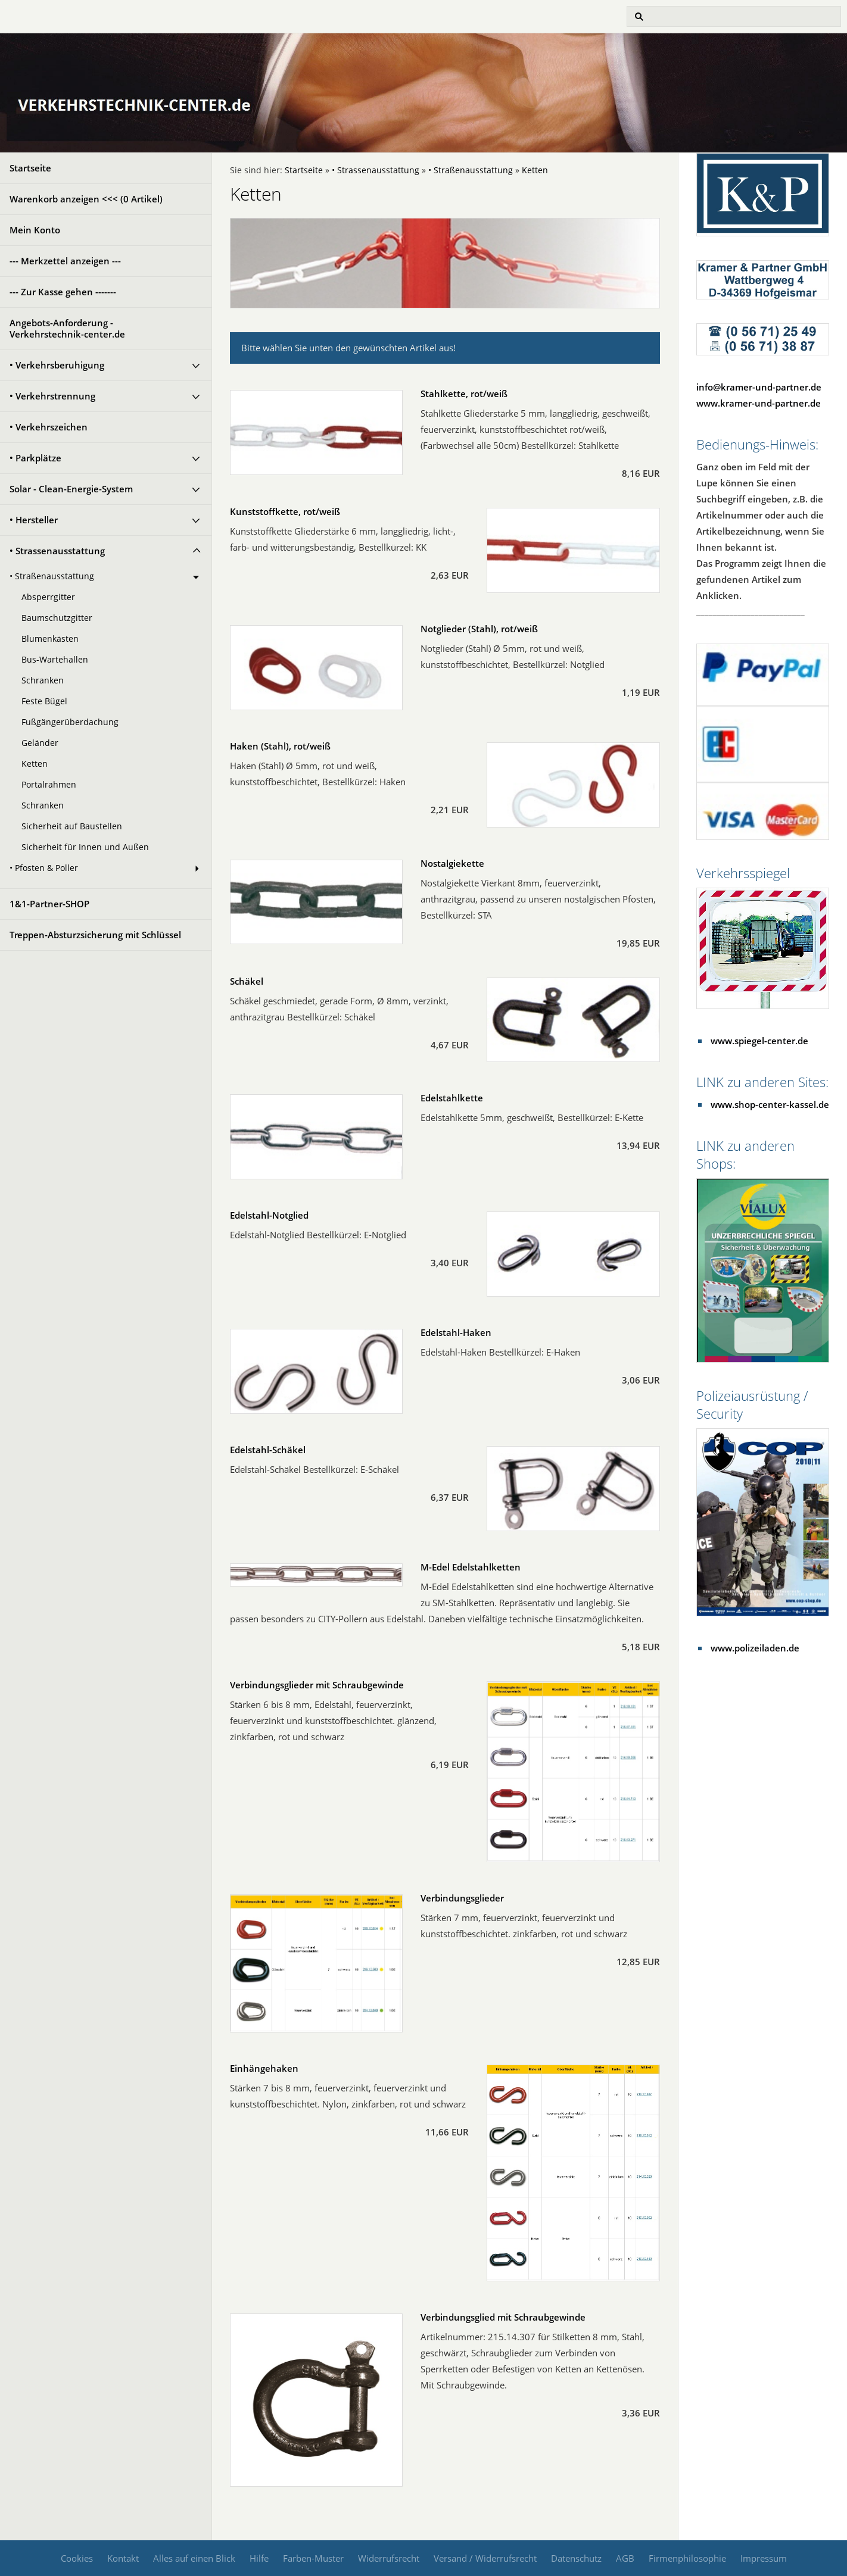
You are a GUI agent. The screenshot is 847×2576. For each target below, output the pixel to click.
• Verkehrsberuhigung (57, 365)
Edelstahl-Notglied (269, 1215)
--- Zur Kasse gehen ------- (63, 292)
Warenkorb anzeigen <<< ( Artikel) (86, 199)
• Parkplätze (35, 458)
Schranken (42, 680)
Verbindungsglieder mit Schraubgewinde (317, 1685)
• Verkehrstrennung (52, 396)
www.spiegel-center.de (759, 1041)
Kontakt (123, 2558)
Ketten (34, 763)
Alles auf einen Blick (194, 2558)
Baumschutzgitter (56, 618)
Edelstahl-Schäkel (268, 1450)
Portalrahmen (48, 784)
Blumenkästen (50, 638)
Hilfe (259, 2558)
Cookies (77, 2558)
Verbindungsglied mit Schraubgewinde (503, 2317)
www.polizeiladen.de (755, 1648)
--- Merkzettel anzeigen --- (65, 261)
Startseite (30, 168)
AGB (625, 2558)
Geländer (39, 743)
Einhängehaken (264, 2068)
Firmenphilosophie (687, 2558)
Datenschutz (576, 2558)
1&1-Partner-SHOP (49, 904)
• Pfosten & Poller (44, 868)
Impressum (763, 2558)
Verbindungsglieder (462, 1898)
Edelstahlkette (452, 1098)
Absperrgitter (48, 597)
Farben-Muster (313, 2558)
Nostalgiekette (452, 863)
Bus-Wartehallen (54, 659)
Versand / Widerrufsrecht (485, 2558)
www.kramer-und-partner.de (758, 403)
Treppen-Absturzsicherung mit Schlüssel (95, 935)
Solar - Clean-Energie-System (71, 489)
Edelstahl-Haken (456, 1332)
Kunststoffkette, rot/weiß (285, 511)
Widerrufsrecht (388, 2558)
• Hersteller (34, 520)
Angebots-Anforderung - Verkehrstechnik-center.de (67, 328)
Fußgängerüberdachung (70, 722)
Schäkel (246, 981)
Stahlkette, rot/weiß (464, 393)
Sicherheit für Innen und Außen (85, 847)
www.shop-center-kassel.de (770, 1104)
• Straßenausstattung (52, 576)
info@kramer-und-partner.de (758, 387)
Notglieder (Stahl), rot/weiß (479, 629)
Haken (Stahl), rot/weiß (280, 746)
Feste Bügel (44, 701)
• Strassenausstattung (57, 551)
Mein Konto (35, 230)
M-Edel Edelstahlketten (471, 1567)
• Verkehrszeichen (49, 427)
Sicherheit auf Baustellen (71, 826)
